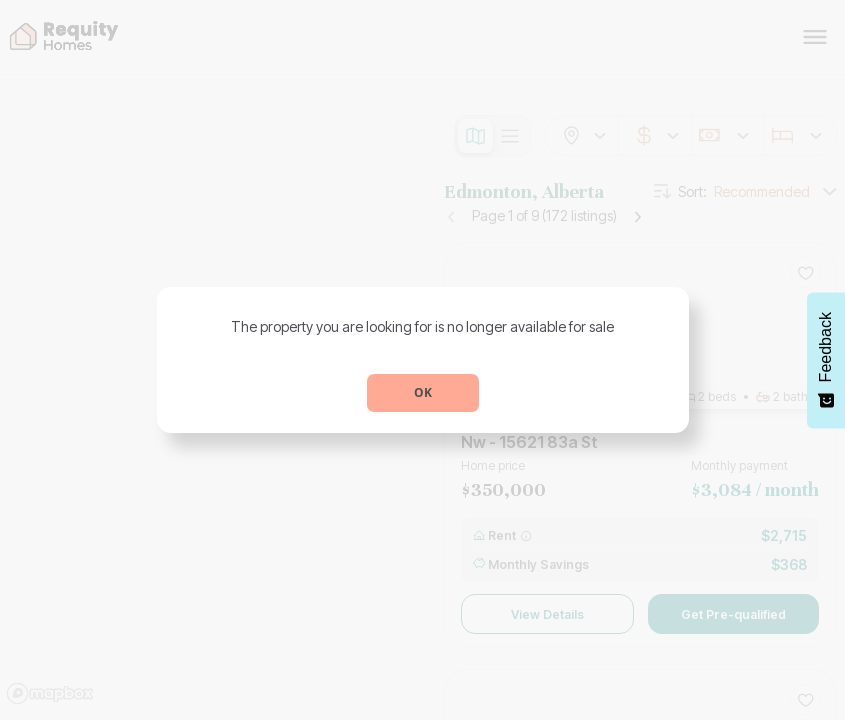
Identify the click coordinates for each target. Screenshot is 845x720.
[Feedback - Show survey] (826, 360)
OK (423, 392)
